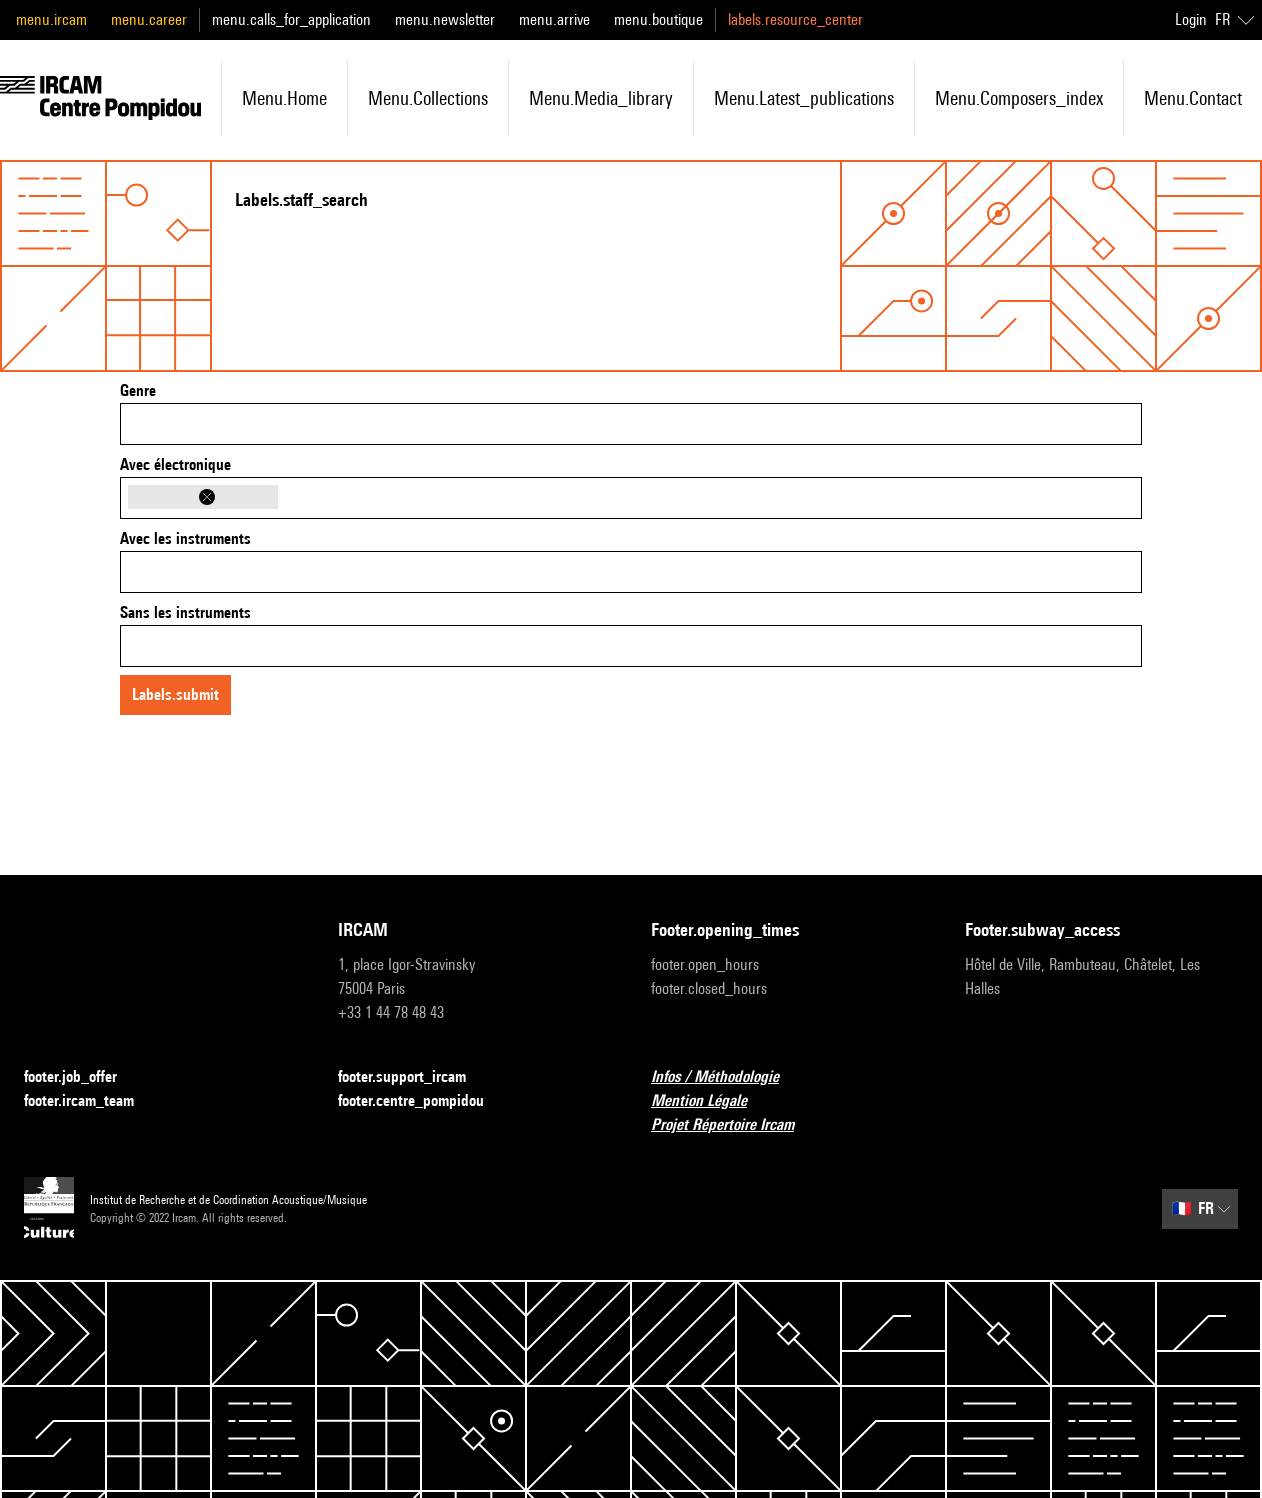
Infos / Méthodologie (727, 1077)
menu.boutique (658, 19)
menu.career (149, 19)
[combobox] (631, 424)
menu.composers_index (1019, 98)
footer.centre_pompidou (423, 1101)
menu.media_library (601, 98)
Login (1191, 19)
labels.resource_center (795, 19)
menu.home (284, 98)
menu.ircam (51, 19)
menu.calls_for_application (291, 19)
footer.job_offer (82, 1077)
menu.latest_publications (804, 98)
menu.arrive (554, 19)
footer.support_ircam (414, 1077)
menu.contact (1193, 98)
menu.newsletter (445, 19)
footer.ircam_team (91, 1101)
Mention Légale (711, 1101)
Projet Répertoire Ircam (734, 1125)
